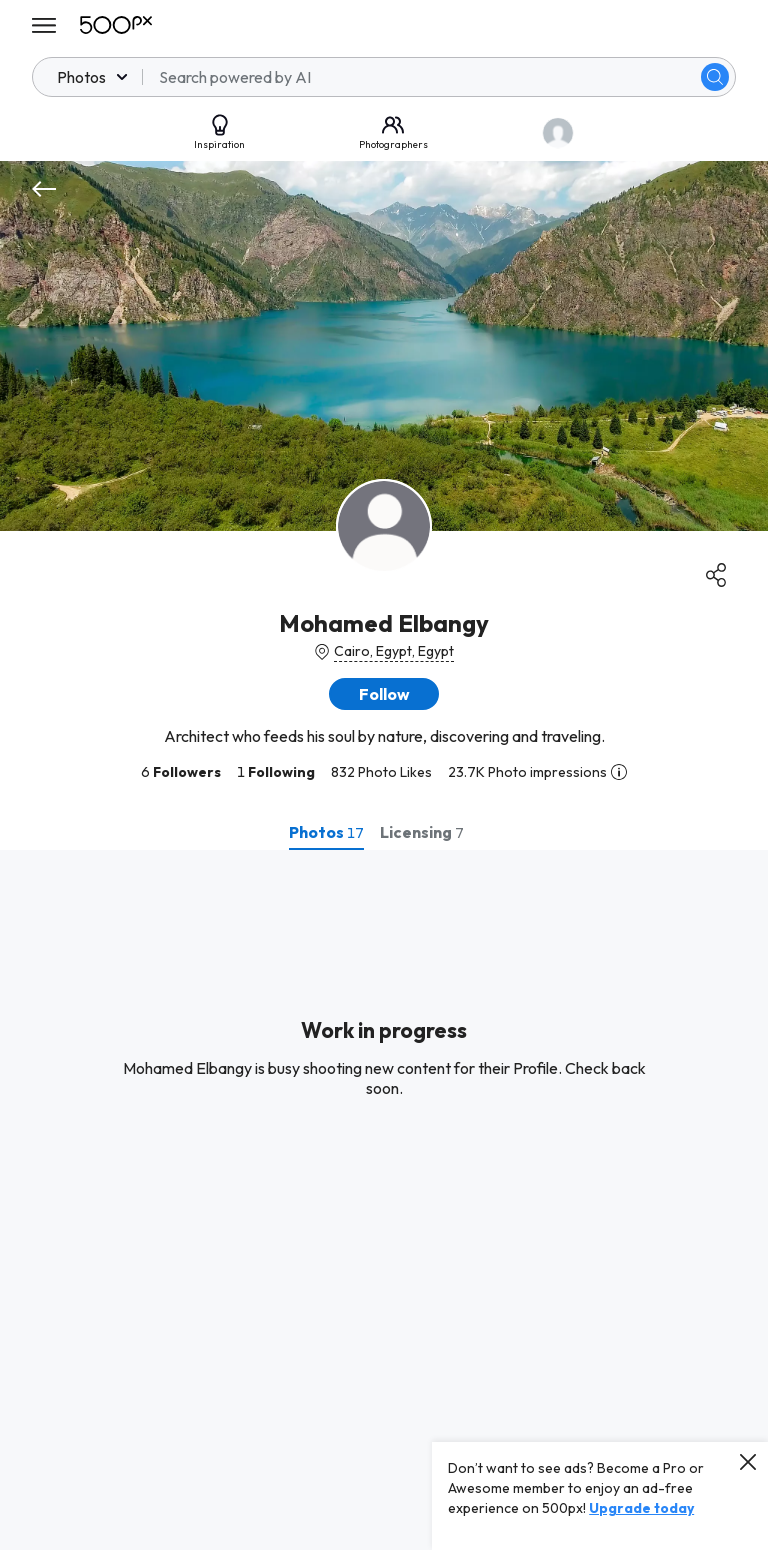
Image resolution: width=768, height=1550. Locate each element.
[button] (384, 694)
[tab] (326, 832)
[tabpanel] (384, 1200)
